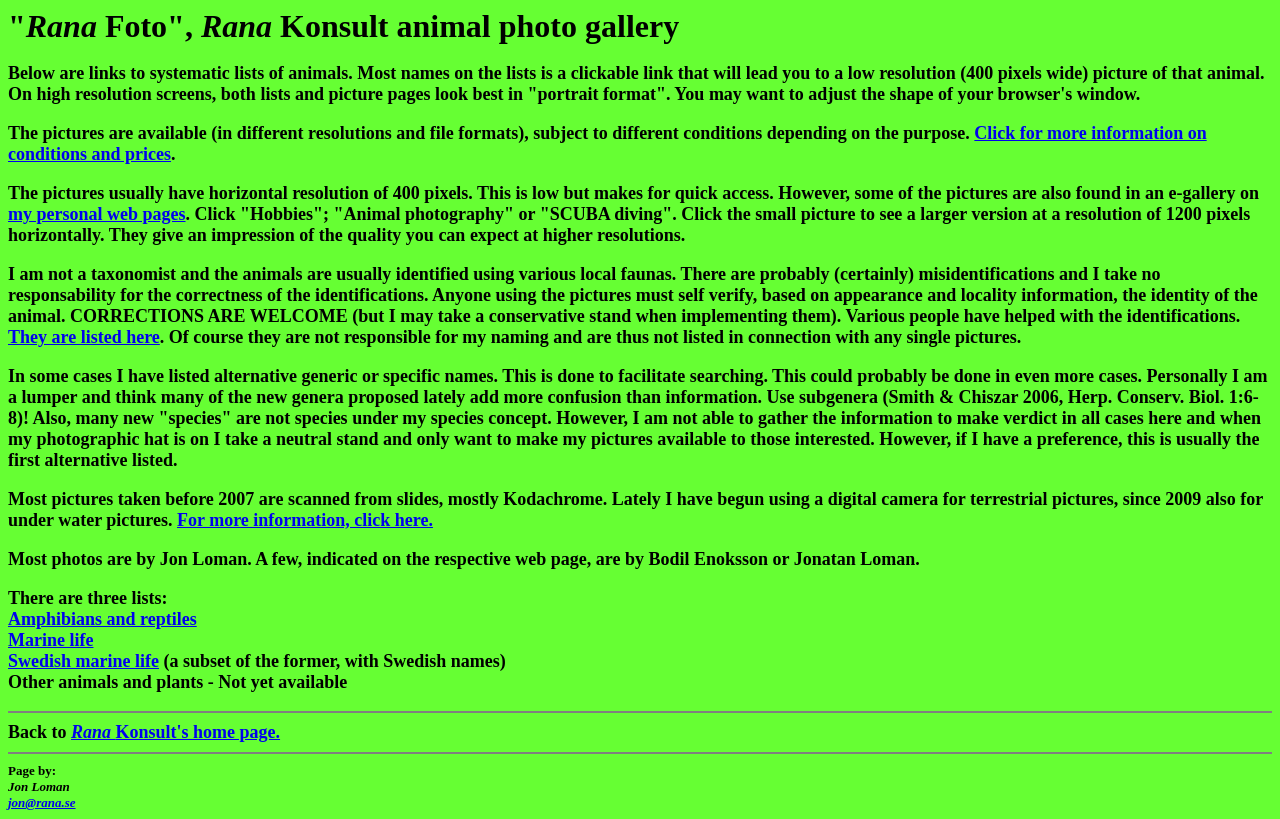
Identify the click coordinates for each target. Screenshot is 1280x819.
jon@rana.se (42, 802)
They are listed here (84, 337)
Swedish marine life (83, 661)
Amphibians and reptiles (102, 619)
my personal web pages (97, 214)
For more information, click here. (305, 520)
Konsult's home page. (175, 732)
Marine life (50, 640)
